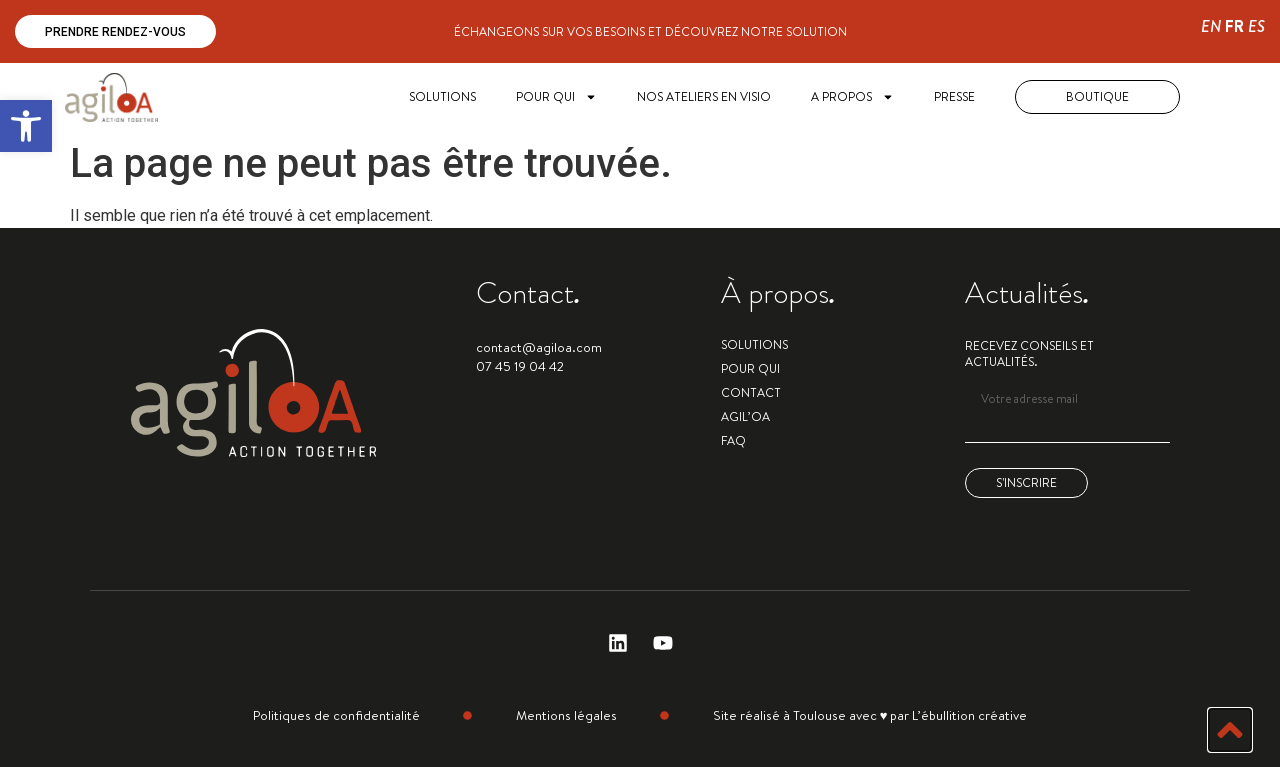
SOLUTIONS (442, 96)
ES (1256, 26)
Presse (954, 96)
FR (1234, 26)
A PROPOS (852, 97)
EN (1211, 26)
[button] (26, 126)
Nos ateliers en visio (704, 96)
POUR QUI (556, 97)
